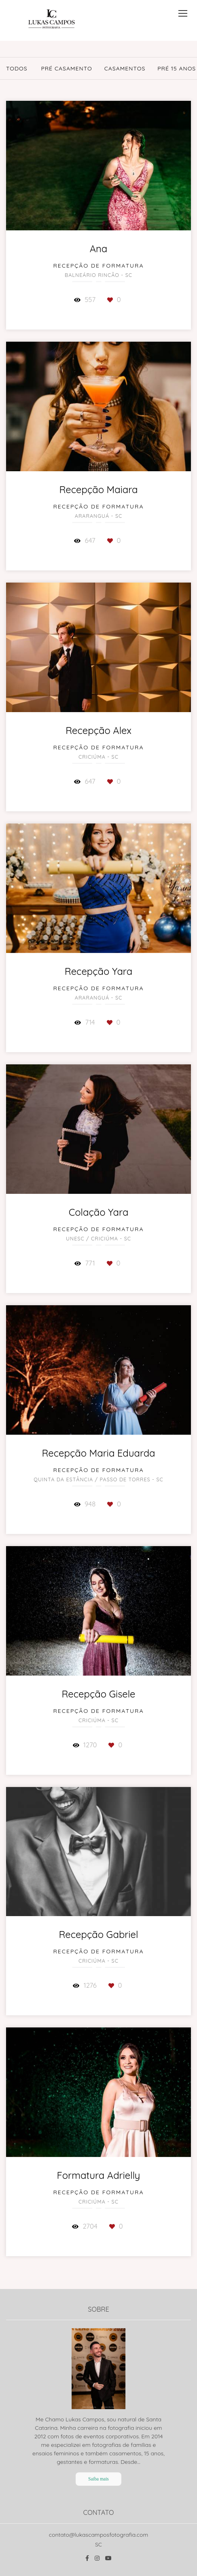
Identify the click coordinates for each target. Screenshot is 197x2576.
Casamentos (125, 68)
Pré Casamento (66, 68)
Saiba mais (98, 2479)
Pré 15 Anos (176, 68)
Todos (17, 68)
